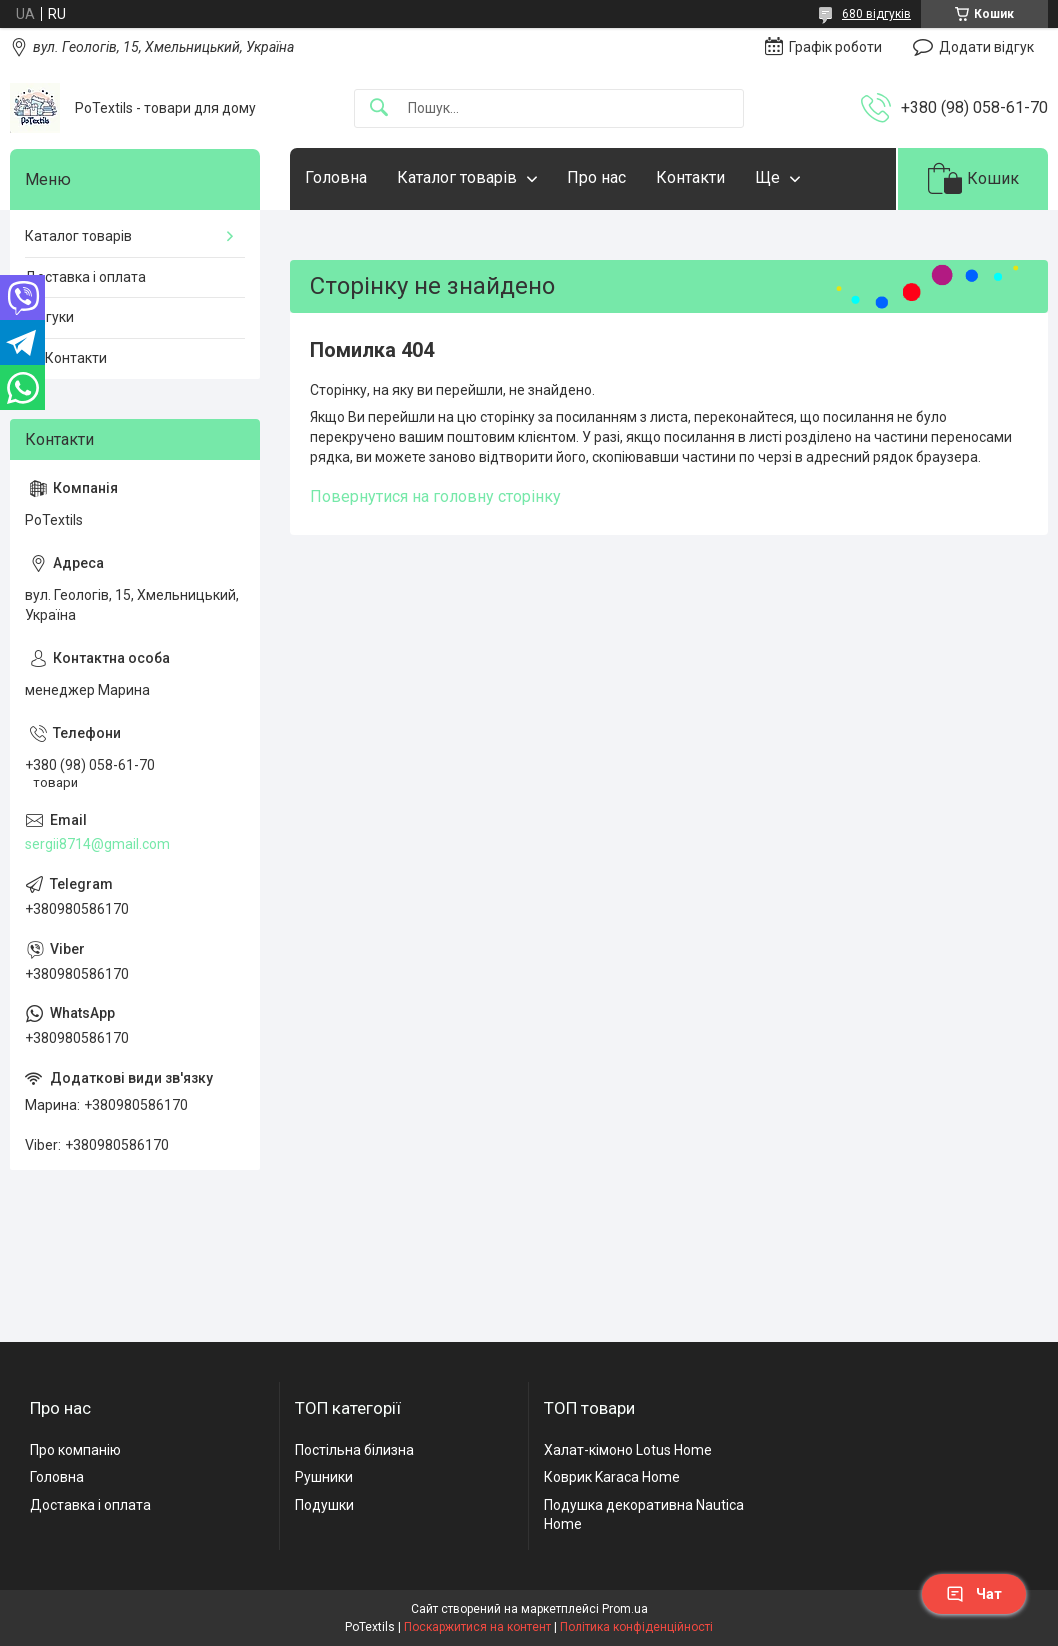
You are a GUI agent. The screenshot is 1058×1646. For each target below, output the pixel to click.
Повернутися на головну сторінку (435, 496)
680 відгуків (876, 14)
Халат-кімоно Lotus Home (628, 1450)
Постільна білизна (354, 1450)
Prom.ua (625, 1609)
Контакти (690, 177)
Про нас (596, 177)
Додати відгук (986, 47)
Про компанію (75, 1450)
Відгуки (49, 317)
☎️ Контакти (66, 358)
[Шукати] (379, 108)
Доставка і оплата (85, 277)
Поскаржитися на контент (477, 1627)
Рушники (324, 1477)
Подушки (324, 1505)
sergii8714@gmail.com (97, 844)
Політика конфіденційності (636, 1627)
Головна (336, 177)
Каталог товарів (457, 177)
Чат (974, 1594)
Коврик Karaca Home (612, 1477)
